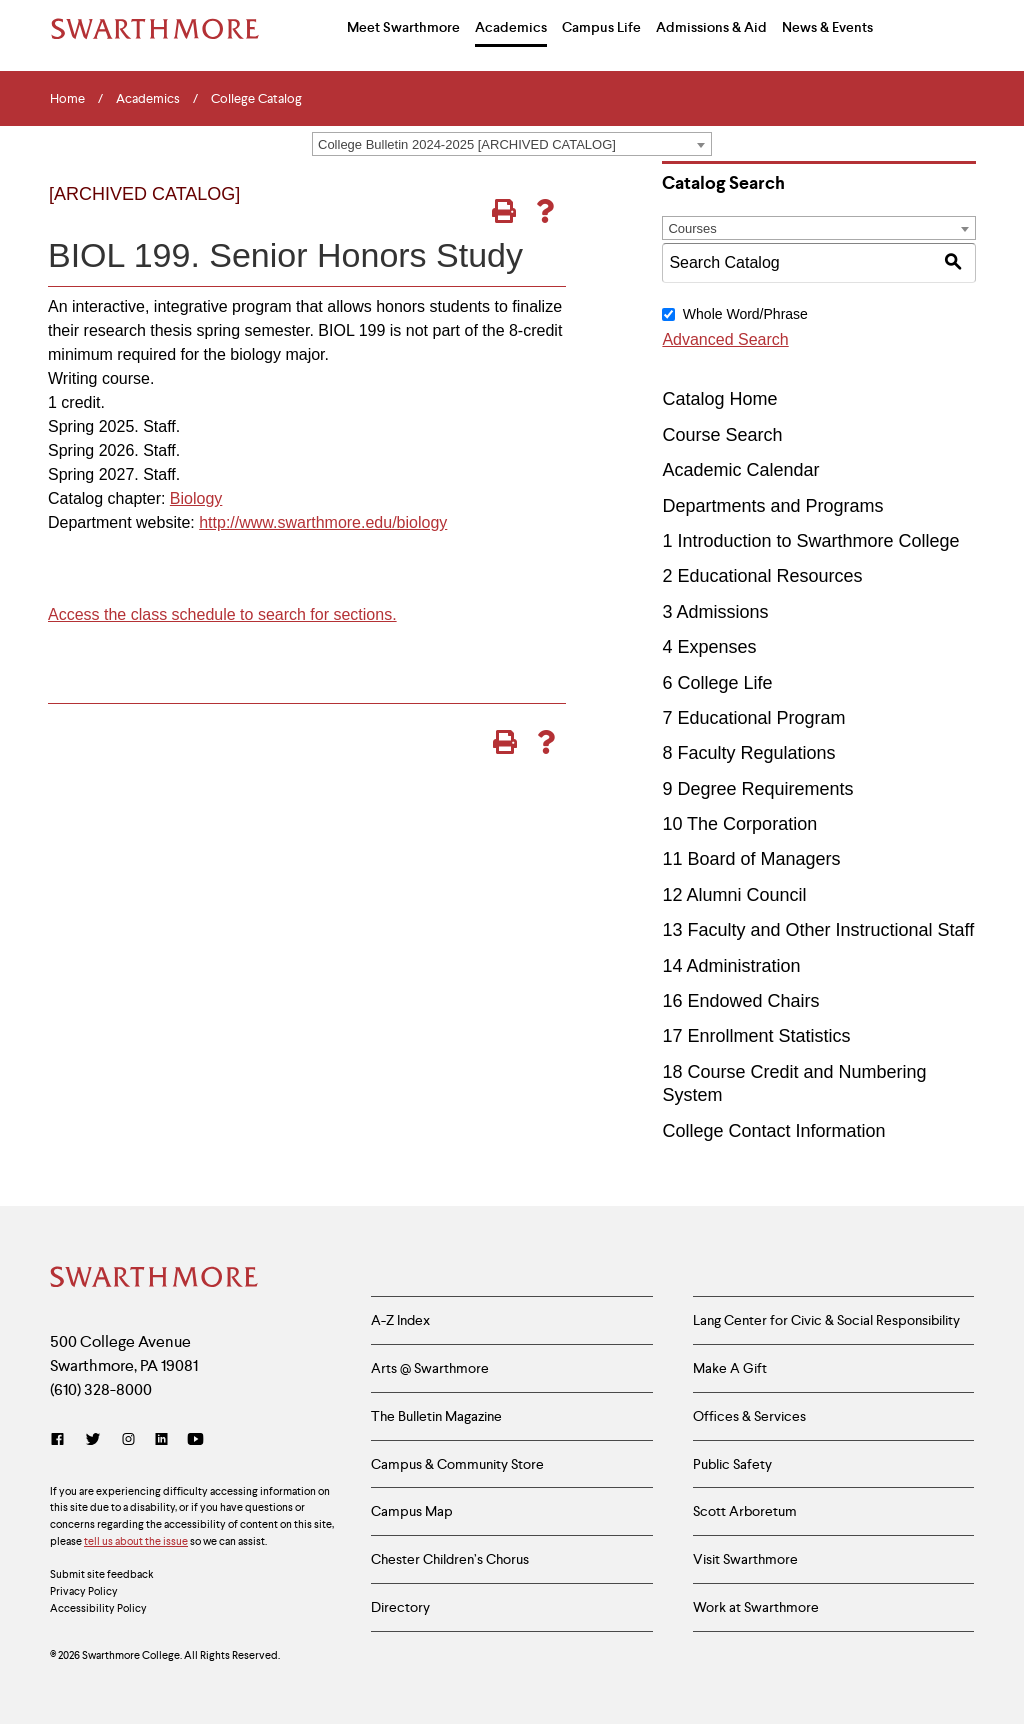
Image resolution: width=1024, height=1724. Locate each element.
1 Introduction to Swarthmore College (810, 541)
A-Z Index (400, 1320)
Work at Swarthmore (756, 1607)
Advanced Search (725, 339)
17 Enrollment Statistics (756, 1036)
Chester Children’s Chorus (450, 1559)
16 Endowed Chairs (740, 1001)
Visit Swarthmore (745, 1559)
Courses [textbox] (692, 228)
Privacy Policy (84, 1591)
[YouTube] (195, 1439)
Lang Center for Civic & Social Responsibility (826, 1320)
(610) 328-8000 (101, 1389)
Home (67, 99)
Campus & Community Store (457, 1464)
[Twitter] (93, 1439)
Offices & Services (749, 1416)
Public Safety (732, 1464)
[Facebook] (61, 1439)
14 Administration (731, 966)
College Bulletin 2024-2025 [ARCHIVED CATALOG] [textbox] (467, 144)
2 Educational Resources (762, 576)
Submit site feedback (102, 1574)
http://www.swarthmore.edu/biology (323, 522)
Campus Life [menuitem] (601, 27)
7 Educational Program (753, 718)
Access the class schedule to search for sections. (222, 614)
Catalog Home (719, 399)
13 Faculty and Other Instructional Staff (818, 930)
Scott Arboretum (745, 1511)
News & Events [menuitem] (827, 27)
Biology (196, 498)
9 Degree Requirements (757, 789)
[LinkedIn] (161, 1439)
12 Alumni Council (734, 895)
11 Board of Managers (751, 859)
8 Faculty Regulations (748, 753)
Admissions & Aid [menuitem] (711, 27)
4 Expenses (709, 647)
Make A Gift (730, 1368)
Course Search (722, 435)
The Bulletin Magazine (436, 1416)
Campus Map (412, 1511)
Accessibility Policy (98, 1608)
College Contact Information (773, 1131)
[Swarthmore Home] (155, 1279)
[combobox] (512, 144)
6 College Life (717, 683)
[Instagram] (128, 1439)
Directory (400, 1607)
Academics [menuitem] (511, 27)
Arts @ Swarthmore (430, 1368)
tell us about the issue (136, 1541)
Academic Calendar (740, 470)
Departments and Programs (772, 506)
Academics (148, 99)
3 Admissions (715, 612)
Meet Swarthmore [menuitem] (403, 27)
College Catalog (256, 99)
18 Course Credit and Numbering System (794, 1083)
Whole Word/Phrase (745, 314)
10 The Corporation (739, 824)
